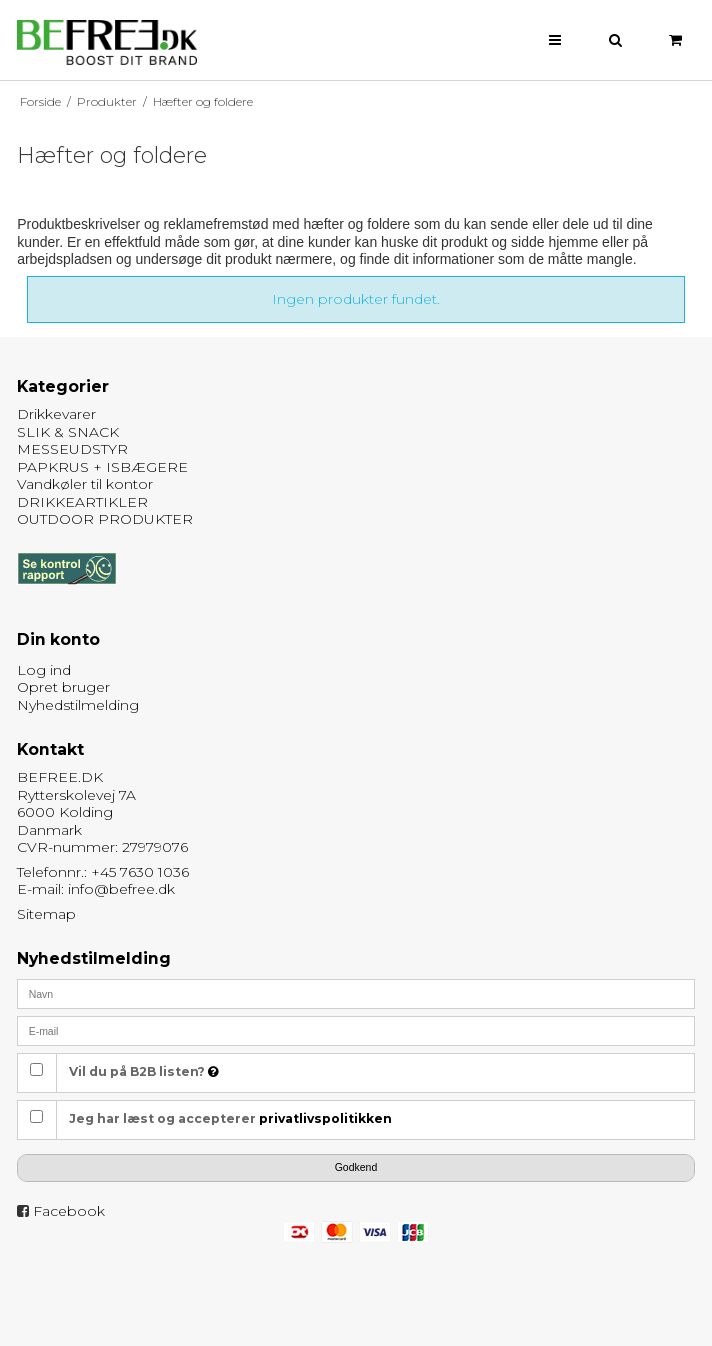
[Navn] (356, 992)
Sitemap (46, 914)
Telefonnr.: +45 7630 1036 (103, 872)
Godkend (356, 1167)
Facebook (69, 1211)
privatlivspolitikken (325, 1118)
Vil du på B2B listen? (144, 1071)
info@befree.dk (121, 889)
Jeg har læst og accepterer (230, 1118)
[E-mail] (356, 1029)
